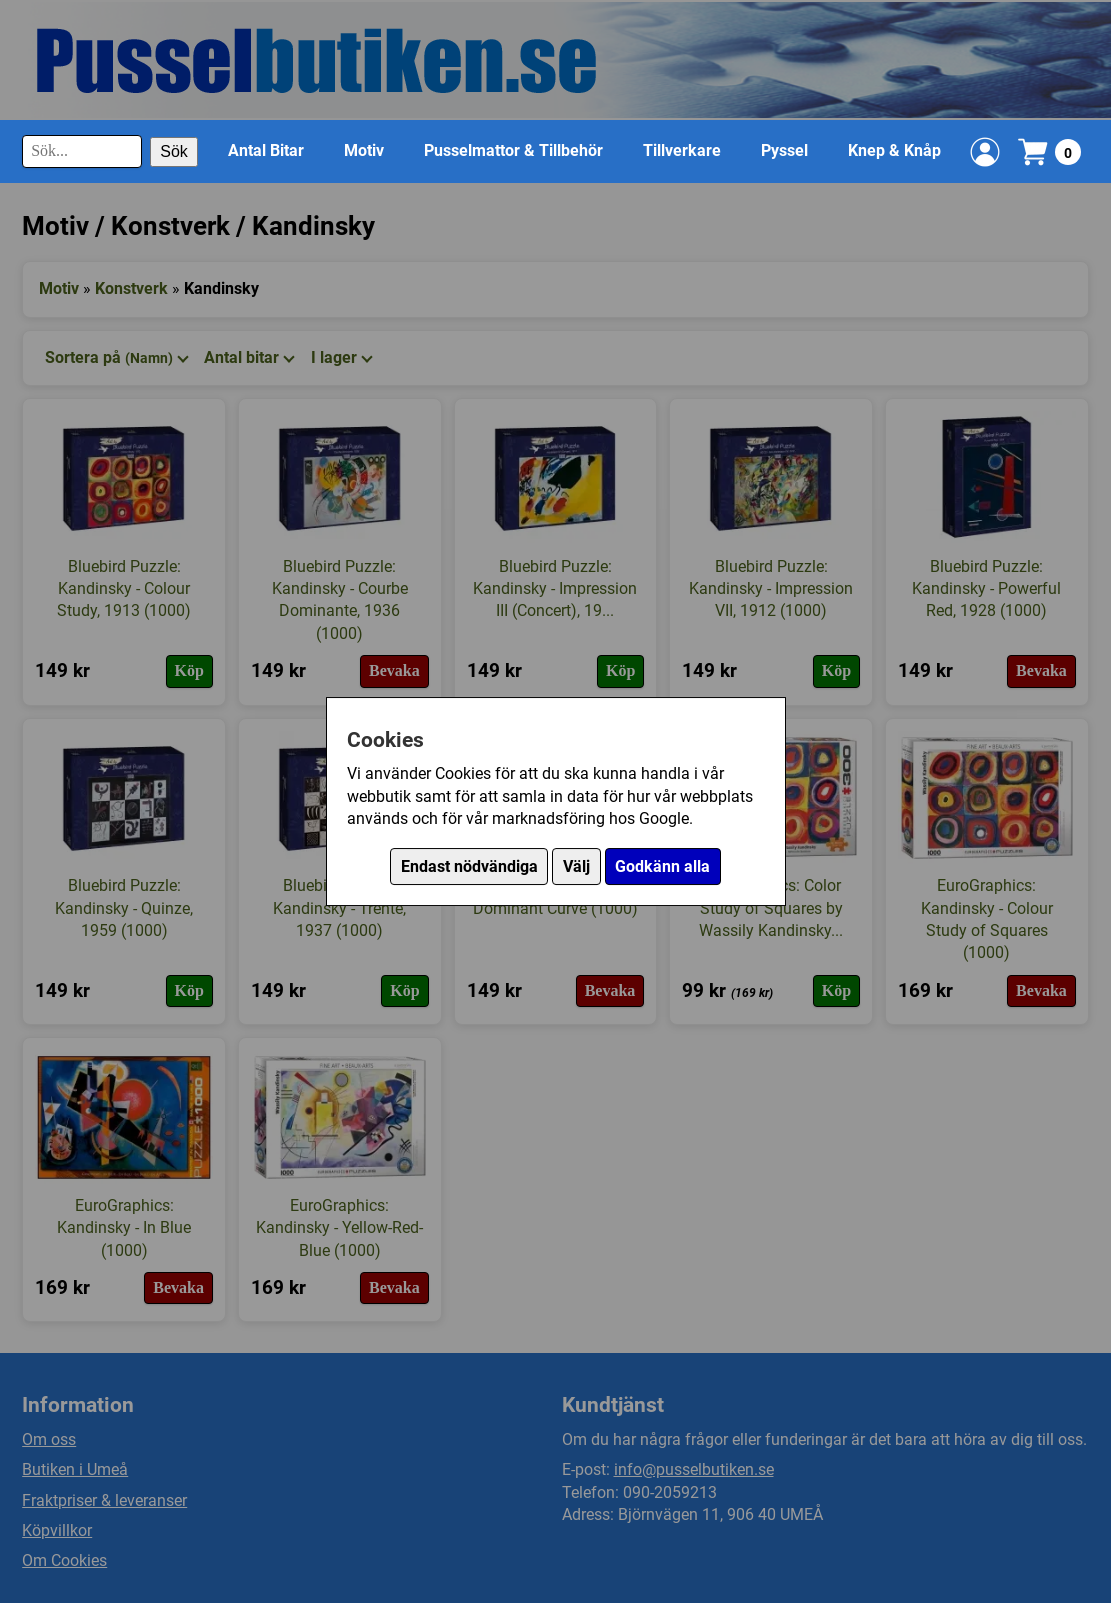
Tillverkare (682, 150)
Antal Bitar (266, 150)
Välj (576, 866)
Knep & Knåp (894, 150)
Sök (174, 151)
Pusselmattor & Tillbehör (513, 150)
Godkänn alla (662, 866)
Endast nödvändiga (469, 866)
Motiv (364, 150)
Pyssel (784, 150)
